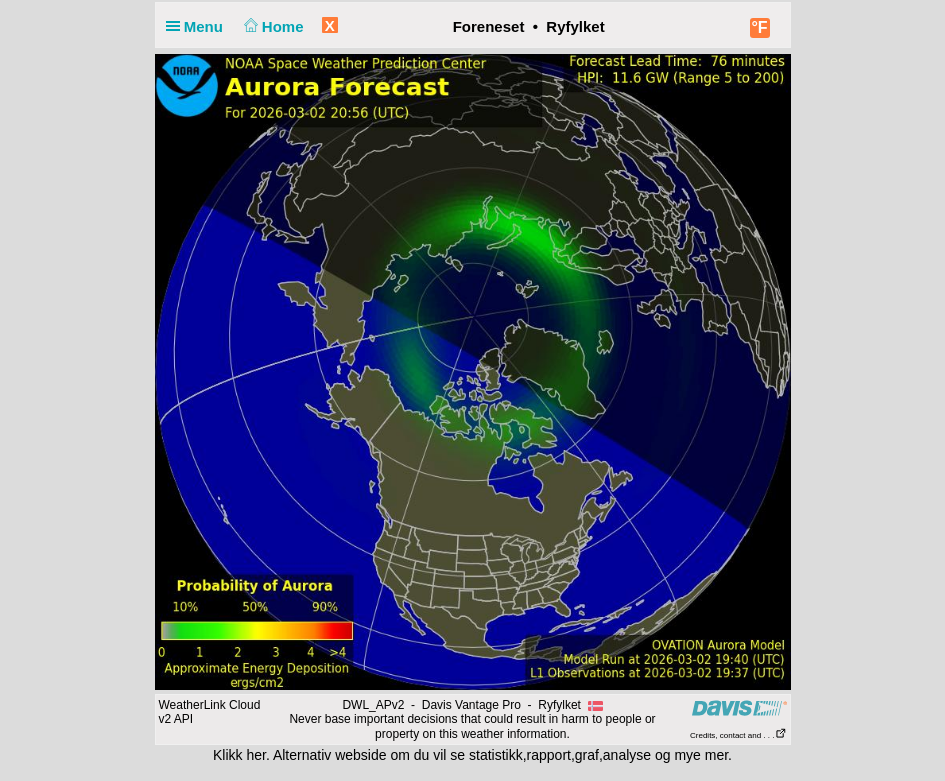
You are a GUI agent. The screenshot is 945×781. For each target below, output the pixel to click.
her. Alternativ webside (316, 755)
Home (271, 26)
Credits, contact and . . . (738, 735)
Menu (199, 26)
